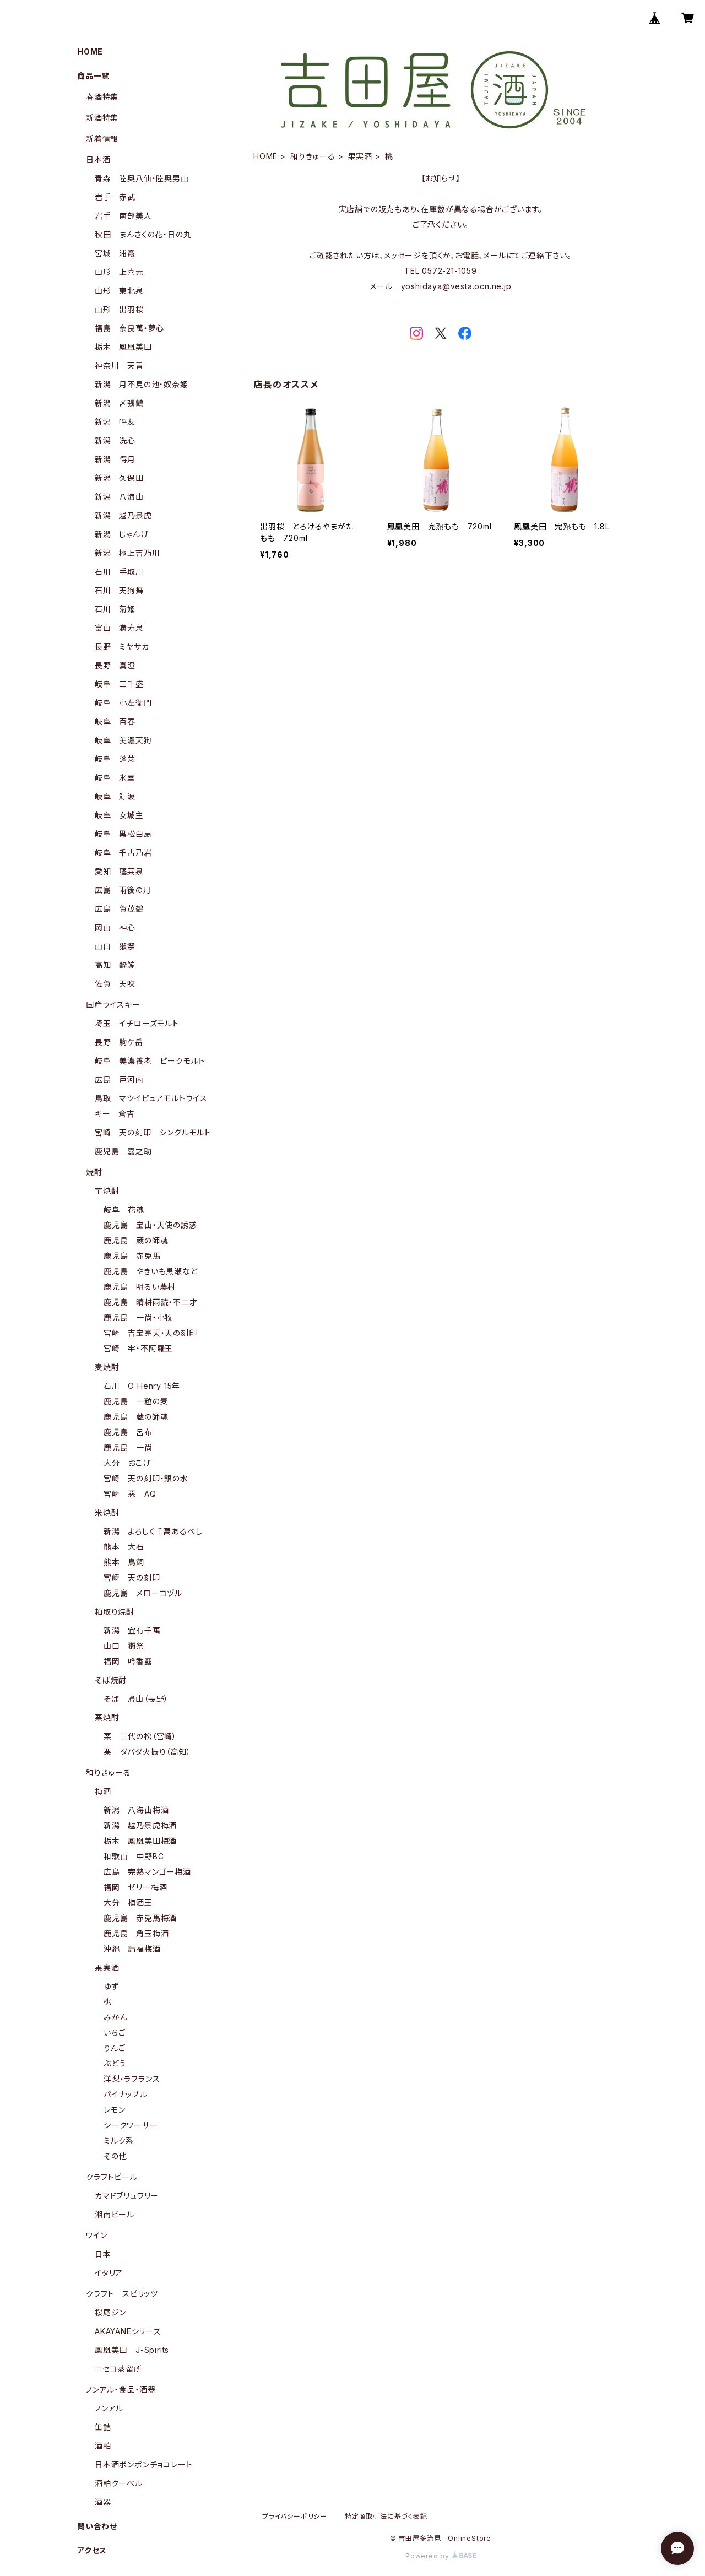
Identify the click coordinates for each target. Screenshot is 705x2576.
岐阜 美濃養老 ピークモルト (150, 1060)
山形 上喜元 (119, 272)
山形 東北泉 (119, 290)
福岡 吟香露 (128, 1661)
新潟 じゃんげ (122, 534)
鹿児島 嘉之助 (123, 1151)
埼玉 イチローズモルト (137, 1023)
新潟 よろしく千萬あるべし (153, 1531)
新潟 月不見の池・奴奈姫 (141, 384)
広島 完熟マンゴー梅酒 (147, 1871)
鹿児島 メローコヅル (143, 1593)
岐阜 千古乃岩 (123, 852)
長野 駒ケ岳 (119, 1042)
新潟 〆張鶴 (119, 403)
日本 (103, 2254)
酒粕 (103, 2445)
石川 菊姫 (115, 609)
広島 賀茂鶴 (119, 908)
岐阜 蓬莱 (115, 759)
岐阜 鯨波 (115, 796)
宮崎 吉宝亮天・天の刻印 (150, 1333)
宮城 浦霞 (115, 253)
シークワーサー (131, 2125)
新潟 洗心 (115, 440)
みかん (115, 2017)
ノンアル (109, 2408)
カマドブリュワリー (127, 2195)
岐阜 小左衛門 (123, 702)
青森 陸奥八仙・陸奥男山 (142, 178)
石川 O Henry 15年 (142, 1385)
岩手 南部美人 (123, 215)
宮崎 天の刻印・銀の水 (146, 1478)
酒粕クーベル (119, 2483)
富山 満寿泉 (119, 627)
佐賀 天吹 (115, 983)
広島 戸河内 (119, 1079)
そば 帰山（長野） (136, 1698)
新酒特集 (102, 117)
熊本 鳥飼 (124, 1562)
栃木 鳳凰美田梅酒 (140, 1841)
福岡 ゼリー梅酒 (135, 1887)
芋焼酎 (107, 1190)
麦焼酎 (107, 1367)
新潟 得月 (115, 459)
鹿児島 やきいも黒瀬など (151, 1271)
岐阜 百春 (115, 721)
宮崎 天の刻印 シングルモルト (153, 1132)
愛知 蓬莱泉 (119, 871)
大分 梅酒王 (128, 1902)
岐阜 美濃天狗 (123, 740)
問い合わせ (97, 2526)
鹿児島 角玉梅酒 (136, 1933)
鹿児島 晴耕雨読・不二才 (151, 1302)
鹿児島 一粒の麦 (136, 1401)
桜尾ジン (110, 2312)
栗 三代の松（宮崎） (140, 1736)
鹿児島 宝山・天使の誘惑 (150, 1225)
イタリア (109, 2272)
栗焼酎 (107, 1717)
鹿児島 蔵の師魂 (136, 1240)
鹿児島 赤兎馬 (132, 1255)
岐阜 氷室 (115, 777)
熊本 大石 (124, 1546)
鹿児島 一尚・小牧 (138, 1317)
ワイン (96, 2235)
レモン (114, 2109)
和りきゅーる (312, 156)
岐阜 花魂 (124, 1209)
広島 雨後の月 (123, 890)
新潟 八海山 (119, 496)
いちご (114, 2032)
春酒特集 (102, 96)
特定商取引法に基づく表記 (386, 2516)
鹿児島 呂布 (128, 1432)
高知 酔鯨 (115, 965)
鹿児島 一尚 (128, 1447)
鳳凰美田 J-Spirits (132, 2350)
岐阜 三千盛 (119, 684)
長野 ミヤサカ (122, 646)
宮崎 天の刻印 (132, 1577)
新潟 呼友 (115, 421)
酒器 (103, 2502)
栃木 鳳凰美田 (123, 346)
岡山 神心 (115, 927)
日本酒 (98, 159)
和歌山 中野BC (134, 1856)
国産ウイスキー (113, 1004)
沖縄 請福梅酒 (132, 1948)
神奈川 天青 (119, 365)
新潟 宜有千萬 (132, 1630)
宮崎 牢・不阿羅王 (138, 1348)
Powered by (440, 2556)
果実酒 (360, 156)
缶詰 (103, 2427)
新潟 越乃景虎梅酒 (140, 1825)
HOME (265, 156)
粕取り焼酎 (114, 1611)
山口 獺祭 (115, 946)
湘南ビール (114, 2214)
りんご (114, 2048)
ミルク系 (119, 2140)
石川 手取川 (119, 571)
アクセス (92, 2550)
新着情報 (102, 138)
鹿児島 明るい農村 (140, 1286)
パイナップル (126, 2094)
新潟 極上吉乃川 (127, 553)
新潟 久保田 (119, 478)
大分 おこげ (127, 1463)
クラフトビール (112, 2177)
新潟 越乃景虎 (123, 515)
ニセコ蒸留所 (118, 2368)
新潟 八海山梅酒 (136, 1810)
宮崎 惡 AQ (130, 1493)
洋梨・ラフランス (132, 2078)
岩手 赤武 (115, 197)
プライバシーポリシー (294, 2516)
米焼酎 (107, 1512)
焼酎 (94, 1172)
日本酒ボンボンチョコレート (143, 2464)
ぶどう (115, 2063)
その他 (115, 2156)
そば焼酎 (111, 1680)
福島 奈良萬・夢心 (129, 328)
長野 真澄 (115, 665)
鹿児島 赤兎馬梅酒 (140, 1918)
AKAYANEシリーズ (128, 2331)
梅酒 (103, 1791)
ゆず (111, 1986)
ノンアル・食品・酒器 (121, 2389)
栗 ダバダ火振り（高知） (147, 1751)
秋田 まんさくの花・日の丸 (143, 234)
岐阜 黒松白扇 (123, 833)
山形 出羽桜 (119, 309)
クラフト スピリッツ (122, 2293)
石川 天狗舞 (119, 590)
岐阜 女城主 (119, 815)
